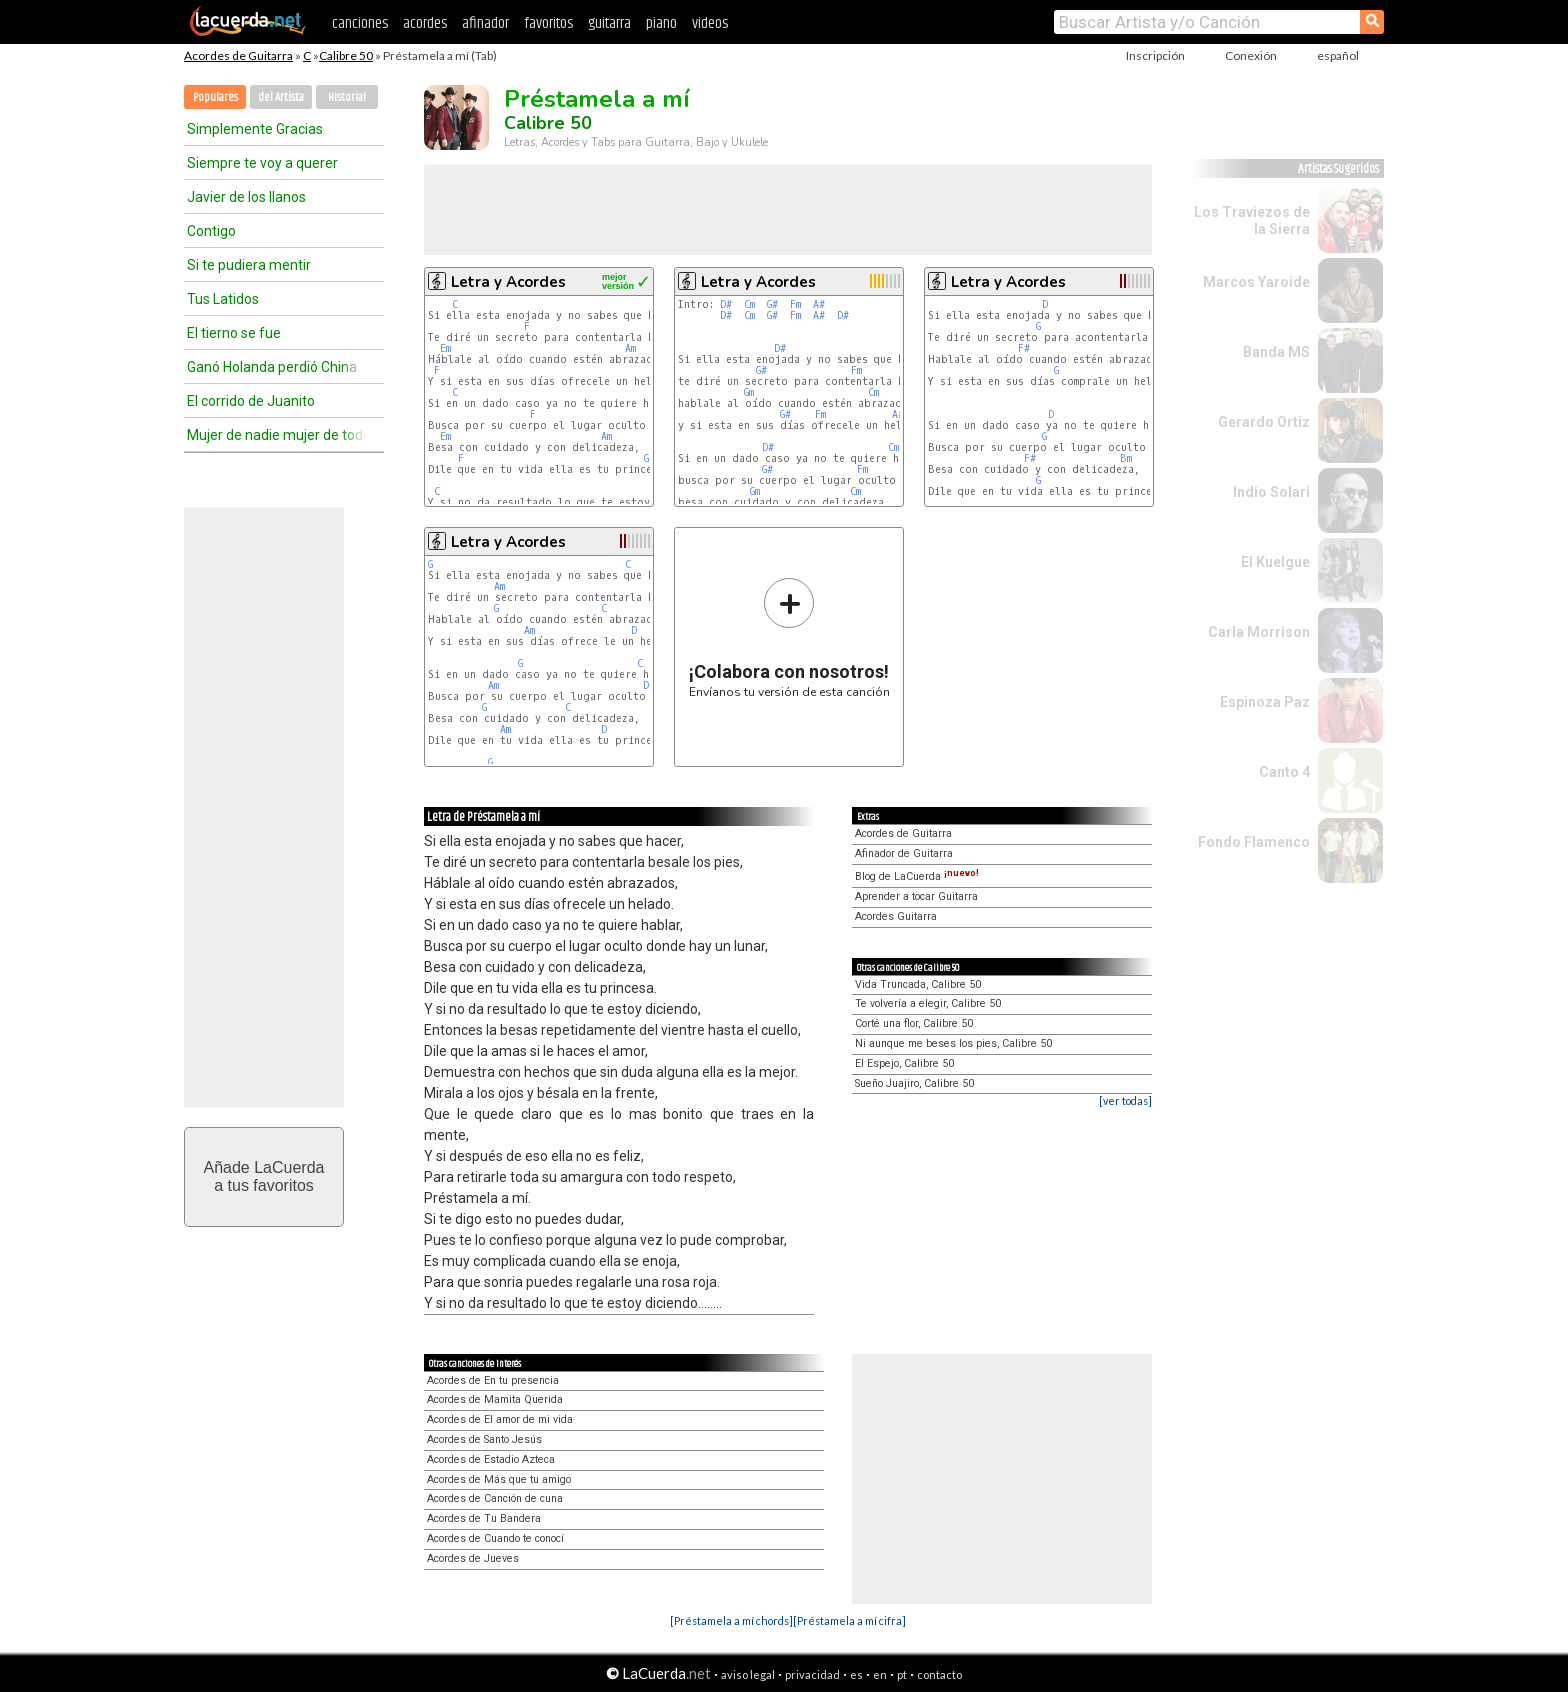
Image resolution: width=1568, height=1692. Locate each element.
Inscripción (1155, 55)
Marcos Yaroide (1256, 282)
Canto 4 (1284, 772)
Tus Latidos (223, 299)
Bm (1126, 458)
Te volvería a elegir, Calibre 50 (928, 1003)
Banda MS (1276, 352)
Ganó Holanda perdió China (272, 367)
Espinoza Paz (1265, 702)
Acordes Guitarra (896, 916)
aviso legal (748, 1674)
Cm (749, 304)
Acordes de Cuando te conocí (495, 1538)
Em (445, 348)
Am (630, 348)
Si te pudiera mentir (249, 265)
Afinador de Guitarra (904, 853)
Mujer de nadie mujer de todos (277, 435)
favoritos (548, 23)
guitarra (609, 23)
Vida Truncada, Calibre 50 (918, 984)
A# (819, 304)
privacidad (812, 1674)
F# (1024, 348)
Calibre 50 (346, 55)
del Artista (281, 97)
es (856, 1674)
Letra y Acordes (508, 282)
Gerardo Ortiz (1264, 422)
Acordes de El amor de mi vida (500, 1419)
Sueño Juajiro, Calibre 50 (914, 1083)
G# (772, 304)
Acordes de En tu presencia (493, 1380)
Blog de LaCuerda (917, 876)
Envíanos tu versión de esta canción (789, 637)
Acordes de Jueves (473, 1558)
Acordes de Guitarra (238, 55)
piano (661, 23)
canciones (360, 23)
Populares (215, 97)
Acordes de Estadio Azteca (491, 1459)
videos (710, 23)
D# (726, 304)
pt (902, 1674)
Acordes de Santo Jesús (484, 1439)
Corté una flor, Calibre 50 (914, 1023)
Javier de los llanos (246, 197)
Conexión (1251, 55)
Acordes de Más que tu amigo (499, 1479)
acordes (425, 23)
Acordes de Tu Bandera (484, 1518)
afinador (485, 23)
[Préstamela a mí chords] (731, 1620)
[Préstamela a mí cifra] (849, 1620)
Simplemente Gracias (255, 129)
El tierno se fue (234, 333)
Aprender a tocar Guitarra (916, 896)
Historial (347, 97)
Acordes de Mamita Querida (495, 1399)
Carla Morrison (1259, 632)
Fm (795, 304)
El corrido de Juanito (251, 401)
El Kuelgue (1275, 562)
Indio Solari (1271, 492)
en (880, 1674)
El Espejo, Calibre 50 (904, 1063)
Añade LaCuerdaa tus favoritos (264, 1176)
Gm (749, 392)
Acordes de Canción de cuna (495, 1498)
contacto (939, 1674)
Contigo (211, 231)
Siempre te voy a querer (262, 163)
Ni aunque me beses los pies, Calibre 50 (953, 1043)
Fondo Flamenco (1254, 842)
